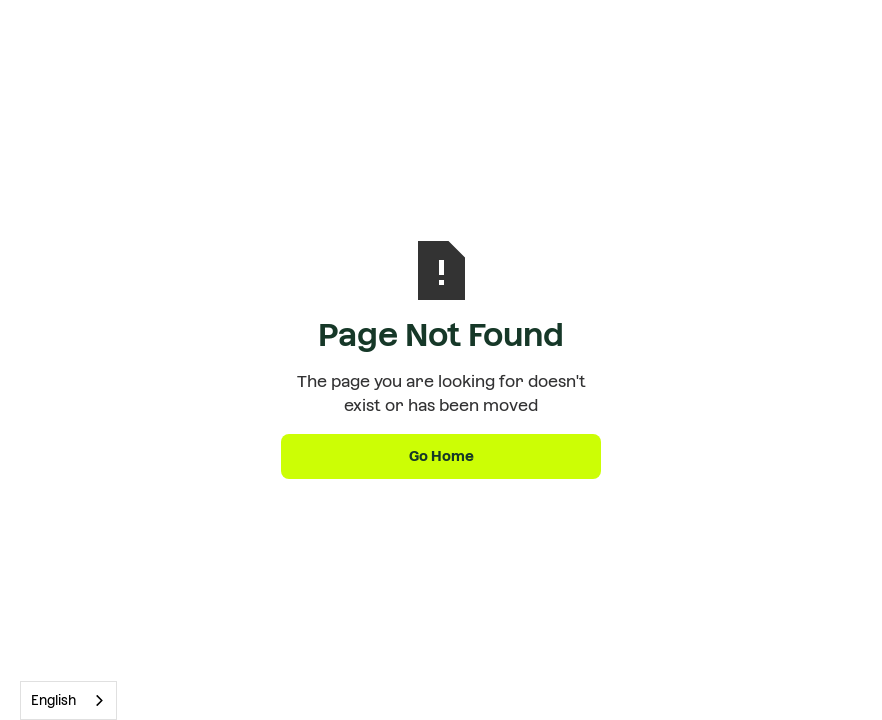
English (53, 700)
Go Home (441, 456)
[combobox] (68, 700)
